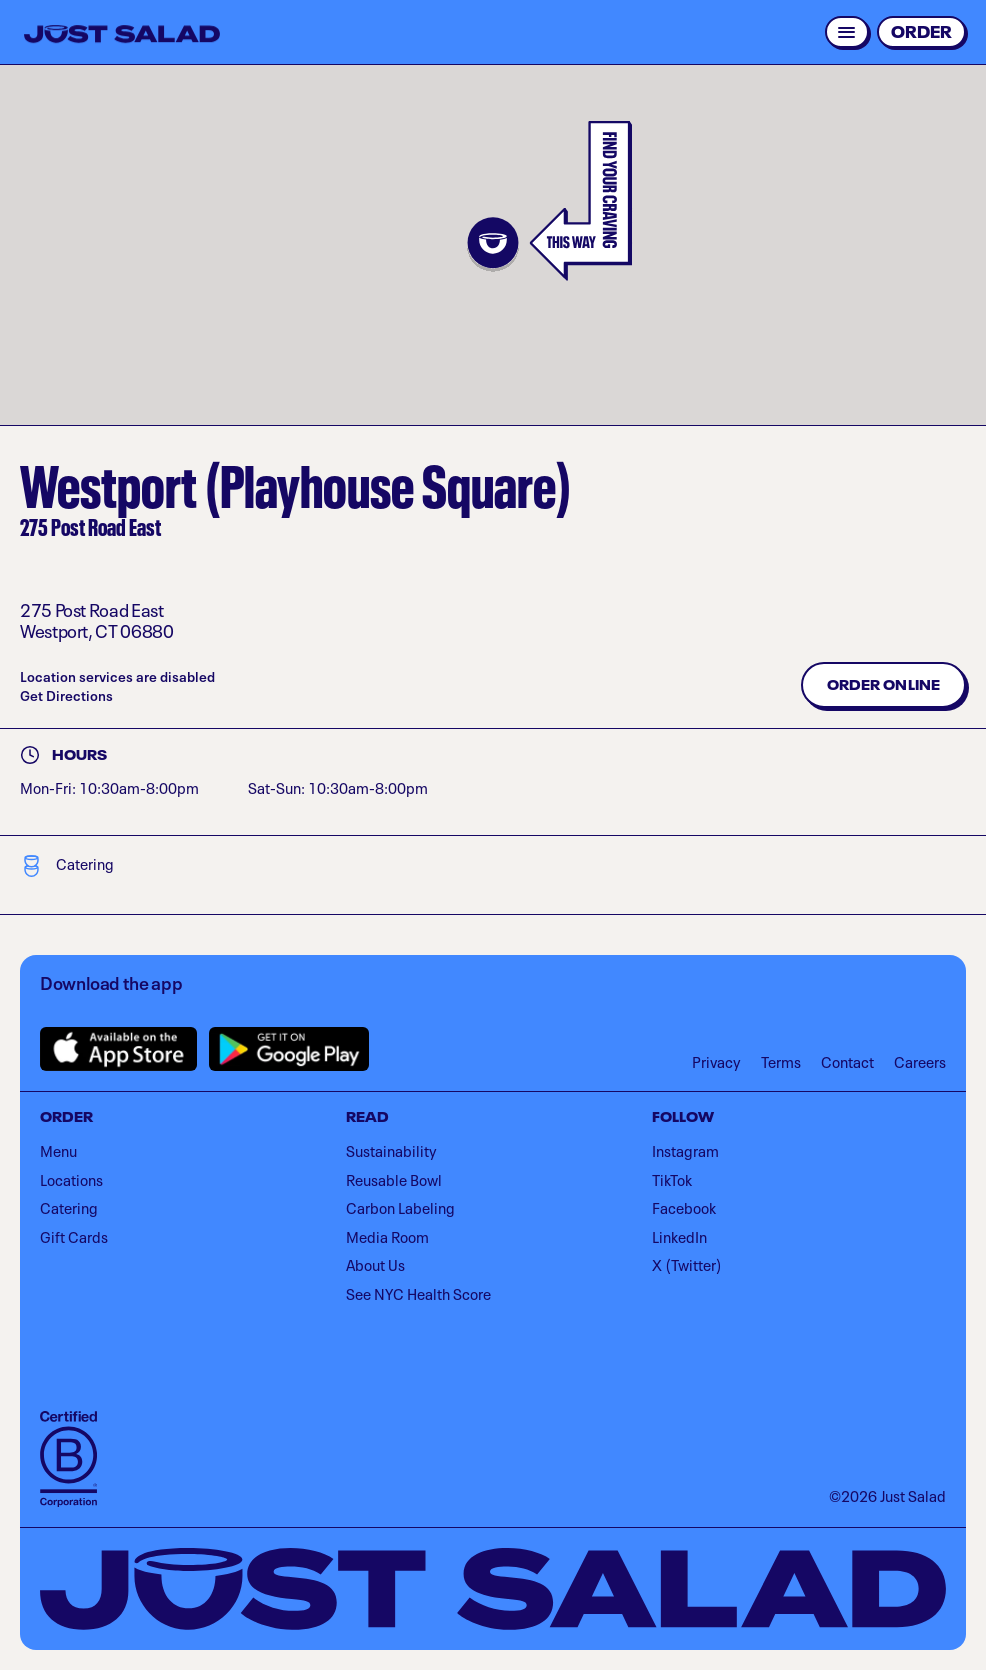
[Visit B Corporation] (68, 1459)
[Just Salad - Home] (122, 34)
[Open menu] (847, 32)
